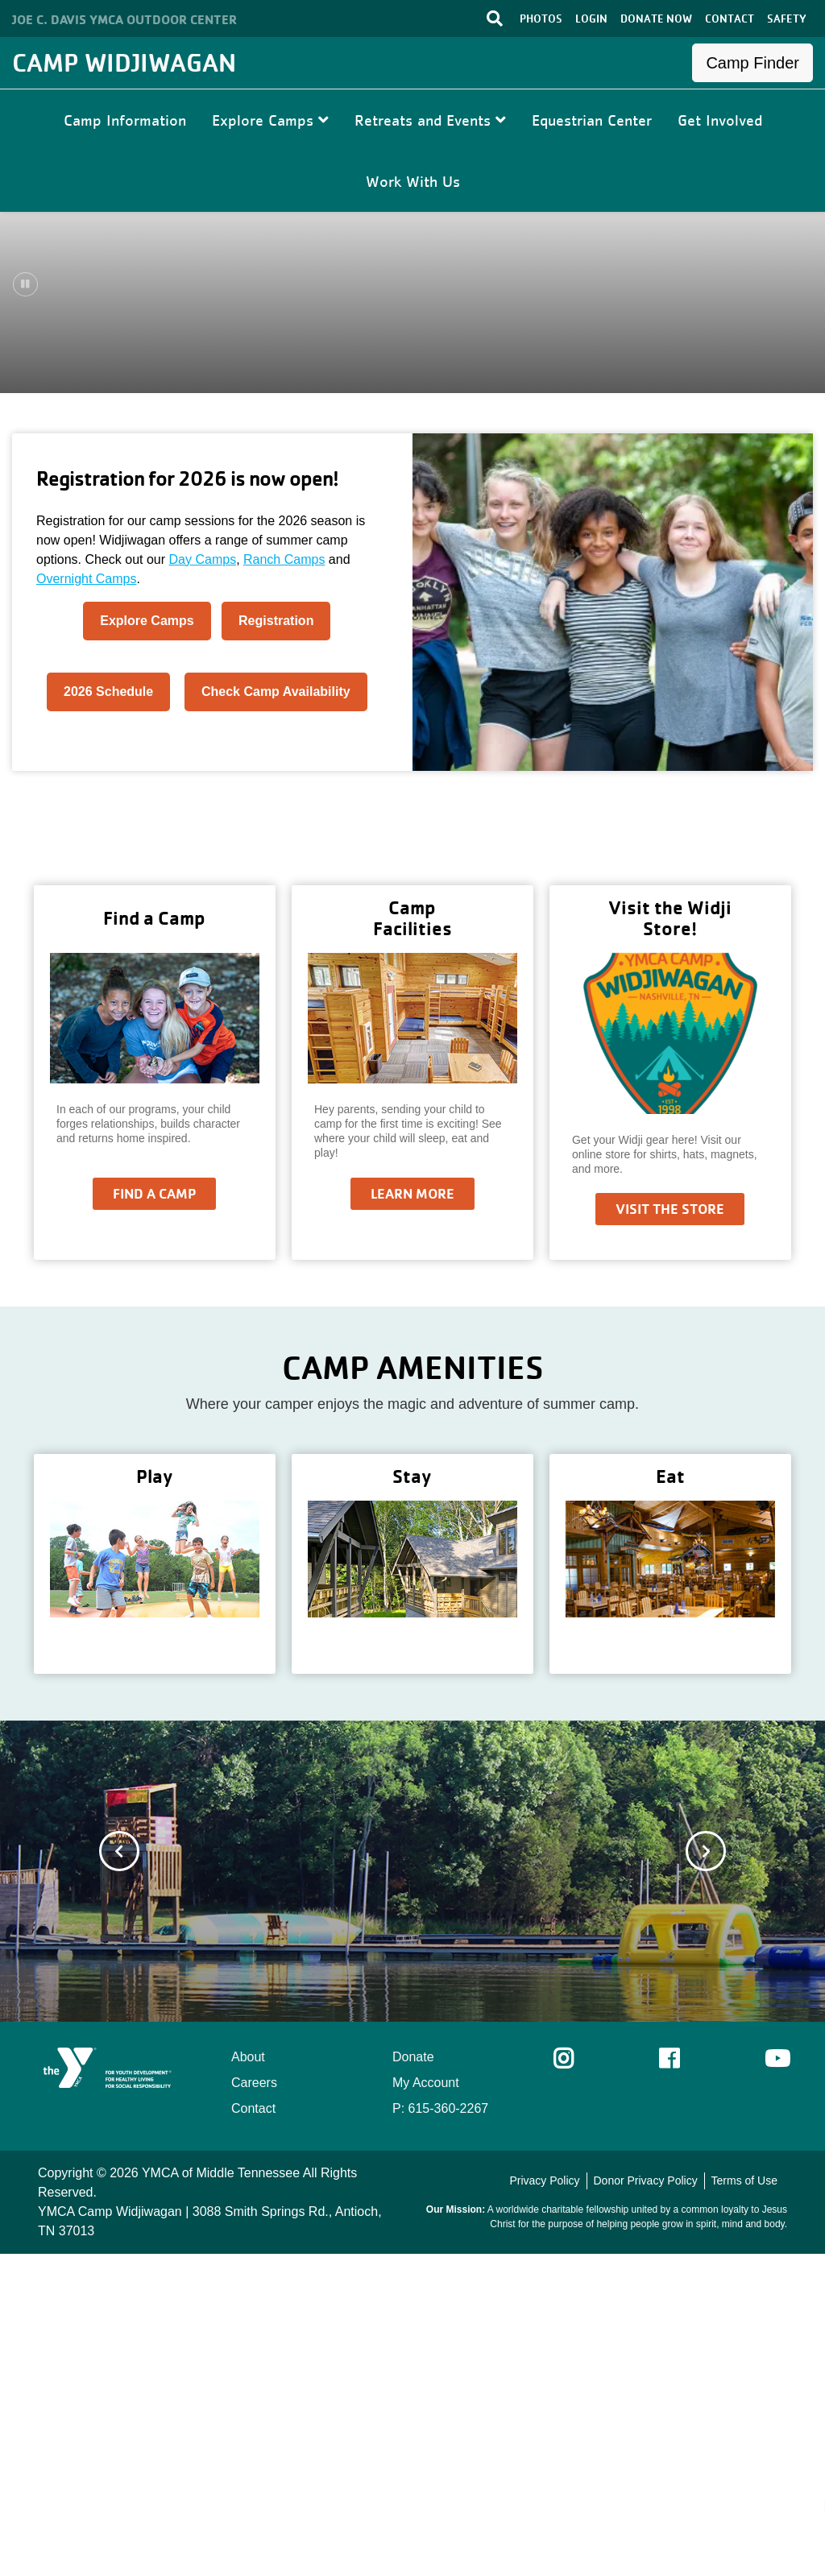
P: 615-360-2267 (440, 2430)
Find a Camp (154, 1515)
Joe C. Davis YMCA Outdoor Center (124, 19)
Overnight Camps (86, 901)
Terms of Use (744, 2502)
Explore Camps (270, 120)
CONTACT (729, 18)
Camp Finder (752, 63)
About (248, 2379)
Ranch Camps (284, 881)
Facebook (680, 2381)
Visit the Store (670, 1530)
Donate (413, 2379)
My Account (425, 2405)
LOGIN (591, 18)
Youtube (776, 2381)
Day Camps (203, 881)
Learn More (412, 1515)
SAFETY (786, 18)
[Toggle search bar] (494, 18)
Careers (254, 2405)
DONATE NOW (656, 18)
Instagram (575, 2381)
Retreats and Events (430, 120)
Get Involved (720, 120)
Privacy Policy (544, 2502)
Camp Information (125, 120)
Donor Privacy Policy (645, 2502)
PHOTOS (541, 18)
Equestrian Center (592, 120)
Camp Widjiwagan (124, 62)
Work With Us (413, 181)
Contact (253, 2430)
